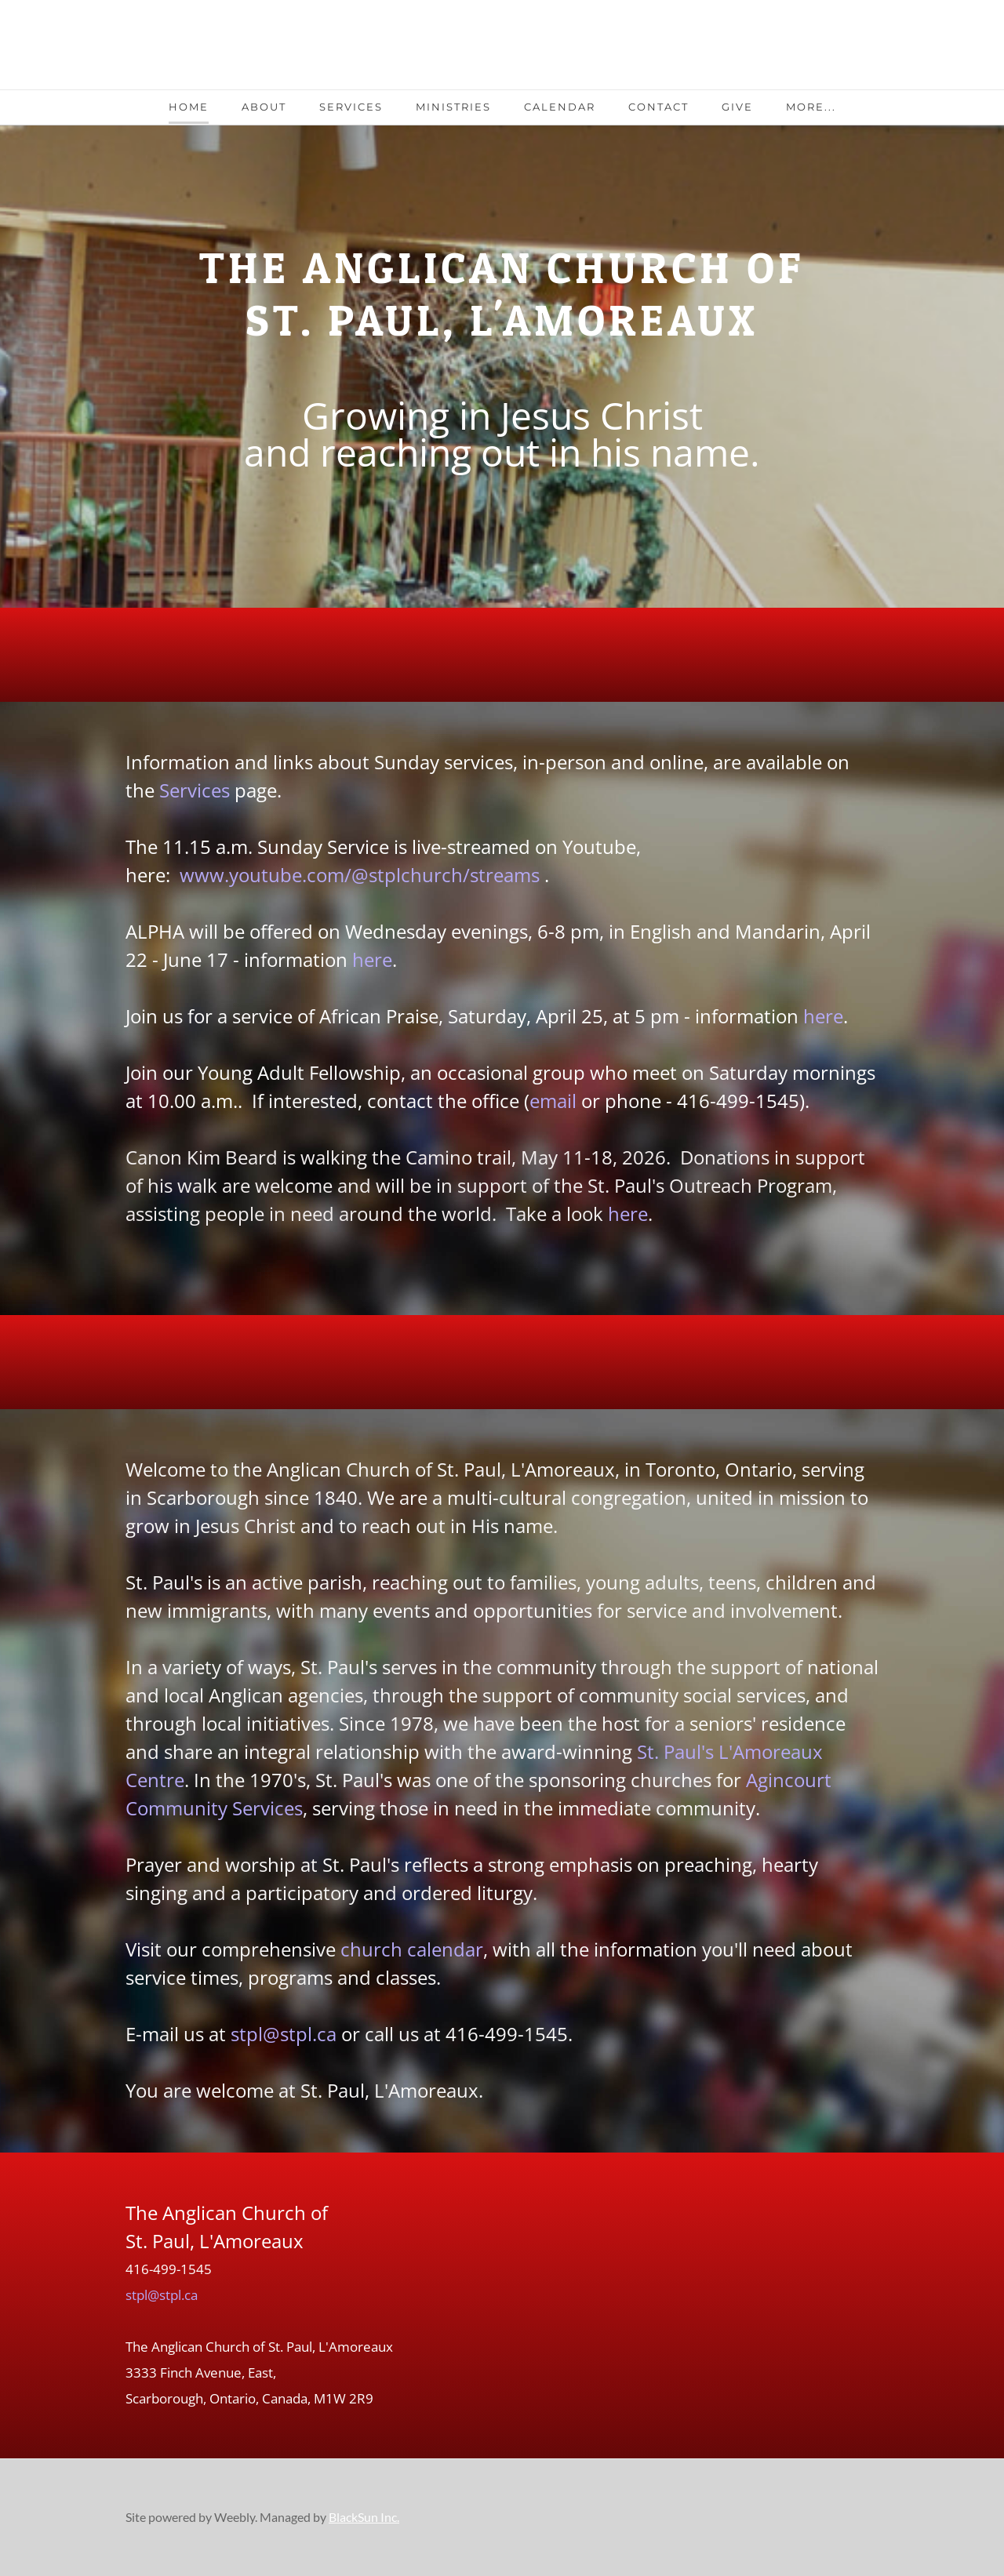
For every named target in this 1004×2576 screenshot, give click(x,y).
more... (811, 106)
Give (737, 106)
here (372, 959)
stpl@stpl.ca (283, 2034)
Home (189, 106)
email (553, 1101)
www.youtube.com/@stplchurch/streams (360, 875)
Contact (658, 106)
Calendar (559, 106)
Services (351, 106)
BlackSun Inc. (364, 2516)
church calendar (411, 1949)
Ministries (453, 106)
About (264, 106)
